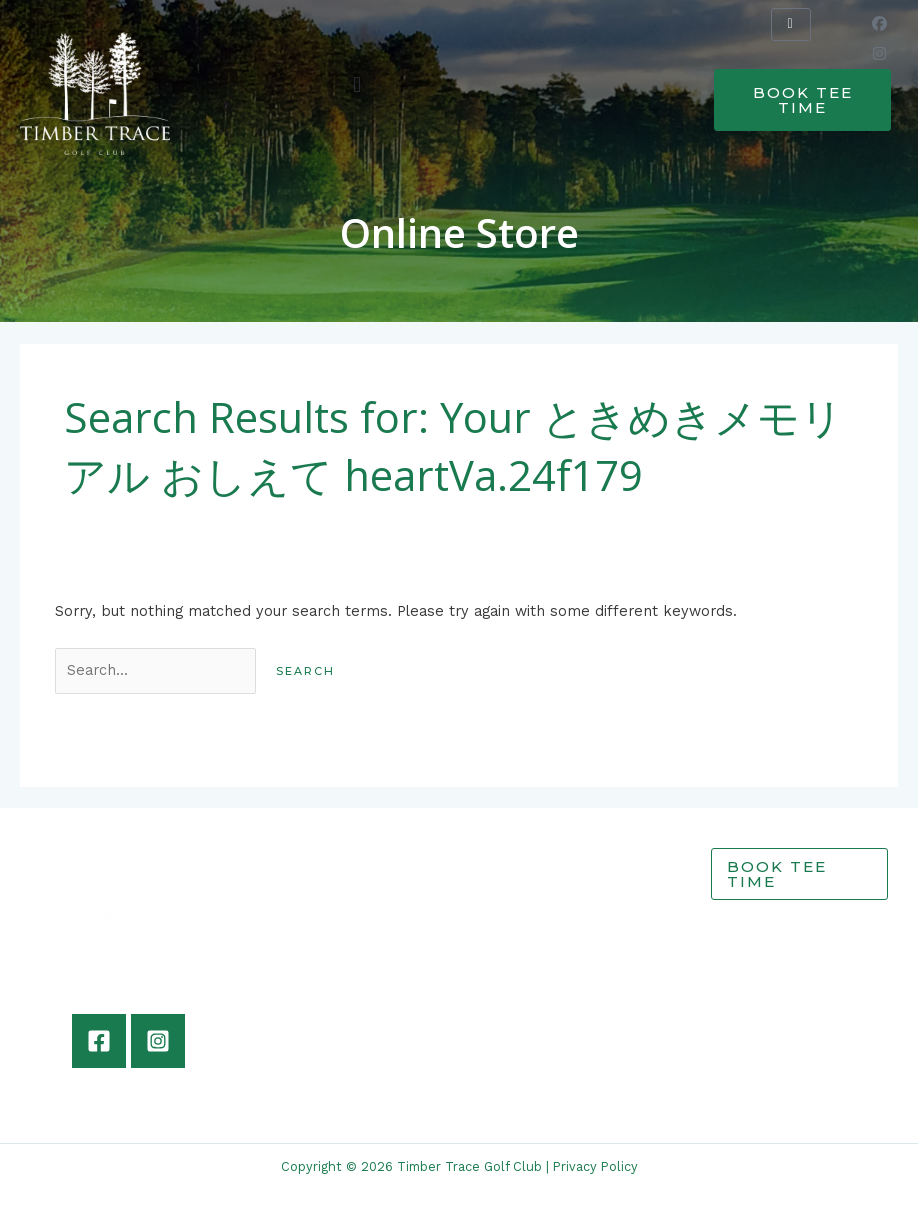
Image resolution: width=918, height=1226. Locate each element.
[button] (357, 84)
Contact (573, 968)
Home (566, 858)
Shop (563, 946)
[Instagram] (158, 1041)
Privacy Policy (595, 1166)
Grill (560, 902)
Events (569, 924)
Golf (559, 880)
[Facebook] (99, 1041)
